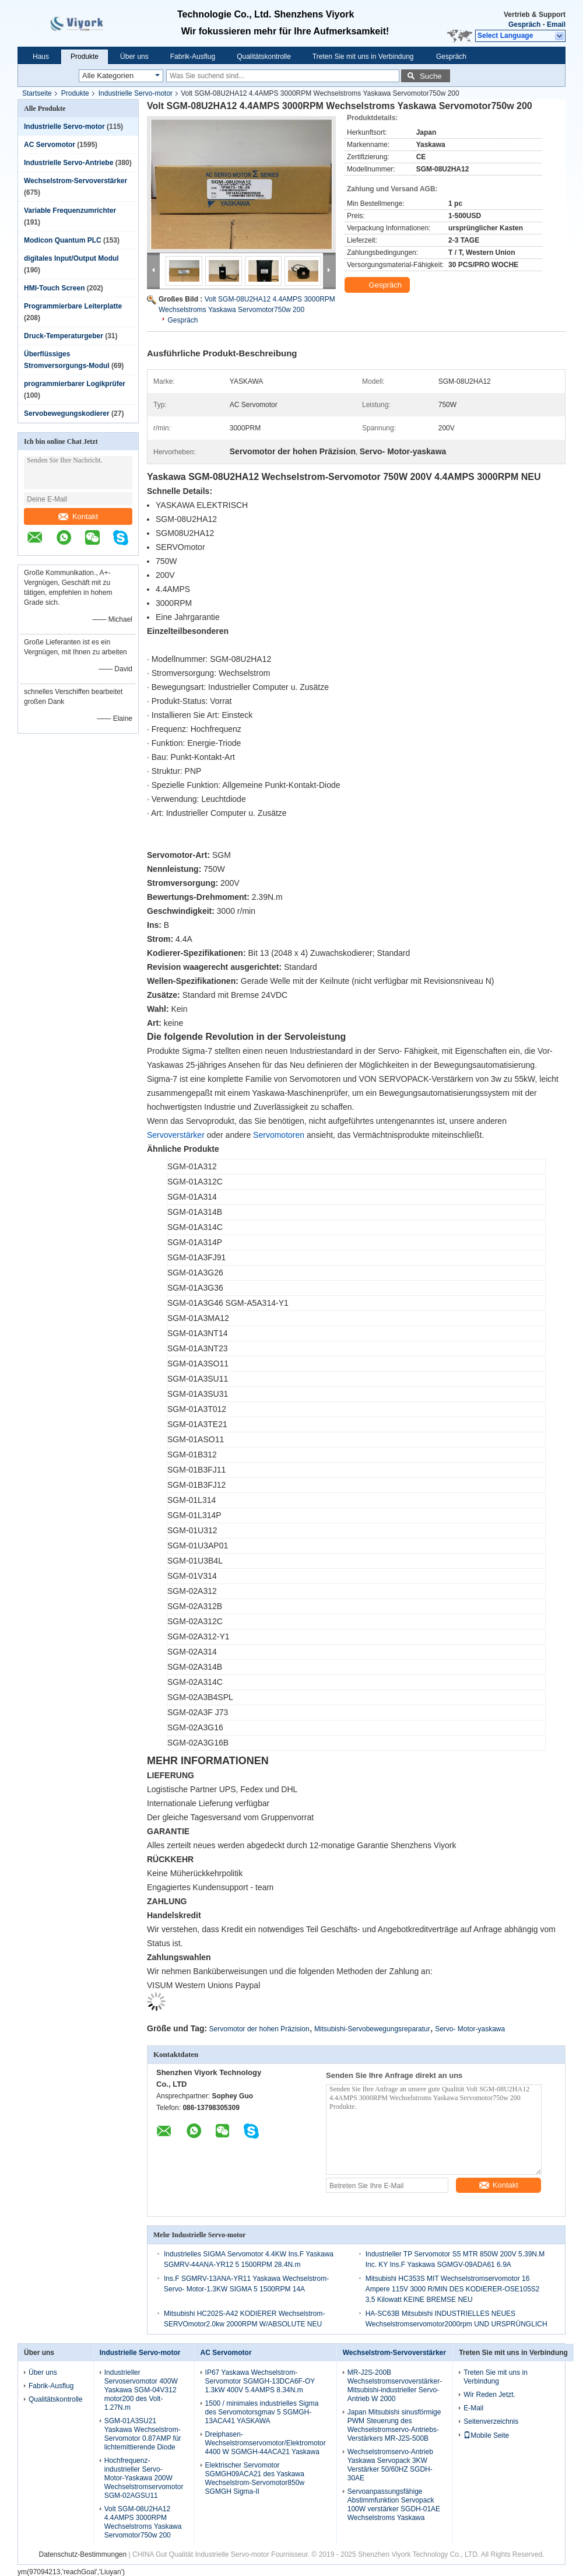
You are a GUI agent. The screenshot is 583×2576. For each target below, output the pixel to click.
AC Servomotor (49, 145)
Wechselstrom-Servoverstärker (75, 181)
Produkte (85, 56)
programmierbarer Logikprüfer (74, 384)
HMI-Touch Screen (54, 288)
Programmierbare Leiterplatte (73, 306)
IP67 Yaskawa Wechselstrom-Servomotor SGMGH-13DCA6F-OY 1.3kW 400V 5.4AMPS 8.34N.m (260, 2381)
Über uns (134, 56)
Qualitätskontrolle (264, 56)
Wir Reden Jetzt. (489, 2395)
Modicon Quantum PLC (62, 240)
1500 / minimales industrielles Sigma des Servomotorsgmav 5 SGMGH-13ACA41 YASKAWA (262, 2412)
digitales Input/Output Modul (71, 258)
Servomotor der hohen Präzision (259, 2029)
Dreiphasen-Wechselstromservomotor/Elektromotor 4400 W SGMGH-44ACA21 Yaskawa (265, 2443)
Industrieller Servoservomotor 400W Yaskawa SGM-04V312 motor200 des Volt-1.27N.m (141, 2390)
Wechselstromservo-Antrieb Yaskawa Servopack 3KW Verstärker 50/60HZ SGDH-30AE (390, 2465)
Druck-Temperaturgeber (63, 336)
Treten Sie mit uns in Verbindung (363, 56)
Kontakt (78, 516)
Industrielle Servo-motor (136, 93)
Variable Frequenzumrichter (70, 210)
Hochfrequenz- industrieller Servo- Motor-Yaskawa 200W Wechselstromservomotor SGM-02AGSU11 (144, 2478)
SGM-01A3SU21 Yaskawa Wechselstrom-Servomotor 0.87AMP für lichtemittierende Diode (142, 2434)
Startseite (37, 93)
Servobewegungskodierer (67, 413)
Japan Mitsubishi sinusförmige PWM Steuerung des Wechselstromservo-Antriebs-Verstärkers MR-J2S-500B (394, 2425)
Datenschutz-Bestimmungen (82, 2554)
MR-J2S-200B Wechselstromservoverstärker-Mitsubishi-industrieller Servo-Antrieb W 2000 (394, 2385)
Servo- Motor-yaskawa (470, 2029)
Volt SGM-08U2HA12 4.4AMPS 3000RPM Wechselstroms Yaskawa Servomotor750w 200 (143, 2522)
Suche (431, 76)
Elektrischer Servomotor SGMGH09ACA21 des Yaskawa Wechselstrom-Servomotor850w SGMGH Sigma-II (255, 2478)
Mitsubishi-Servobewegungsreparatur (372, 2029)
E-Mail (473, 2408)
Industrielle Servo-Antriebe (68, 163)
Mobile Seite (486, 2435)
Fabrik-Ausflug (192, 56)
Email (556, 24)
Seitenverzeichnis (490, 2421)
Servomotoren (278, 1135)
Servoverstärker (176, 1135)
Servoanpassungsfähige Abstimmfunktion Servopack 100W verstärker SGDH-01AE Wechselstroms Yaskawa (393, 2504)
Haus (41, 56)
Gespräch (524, 24)
